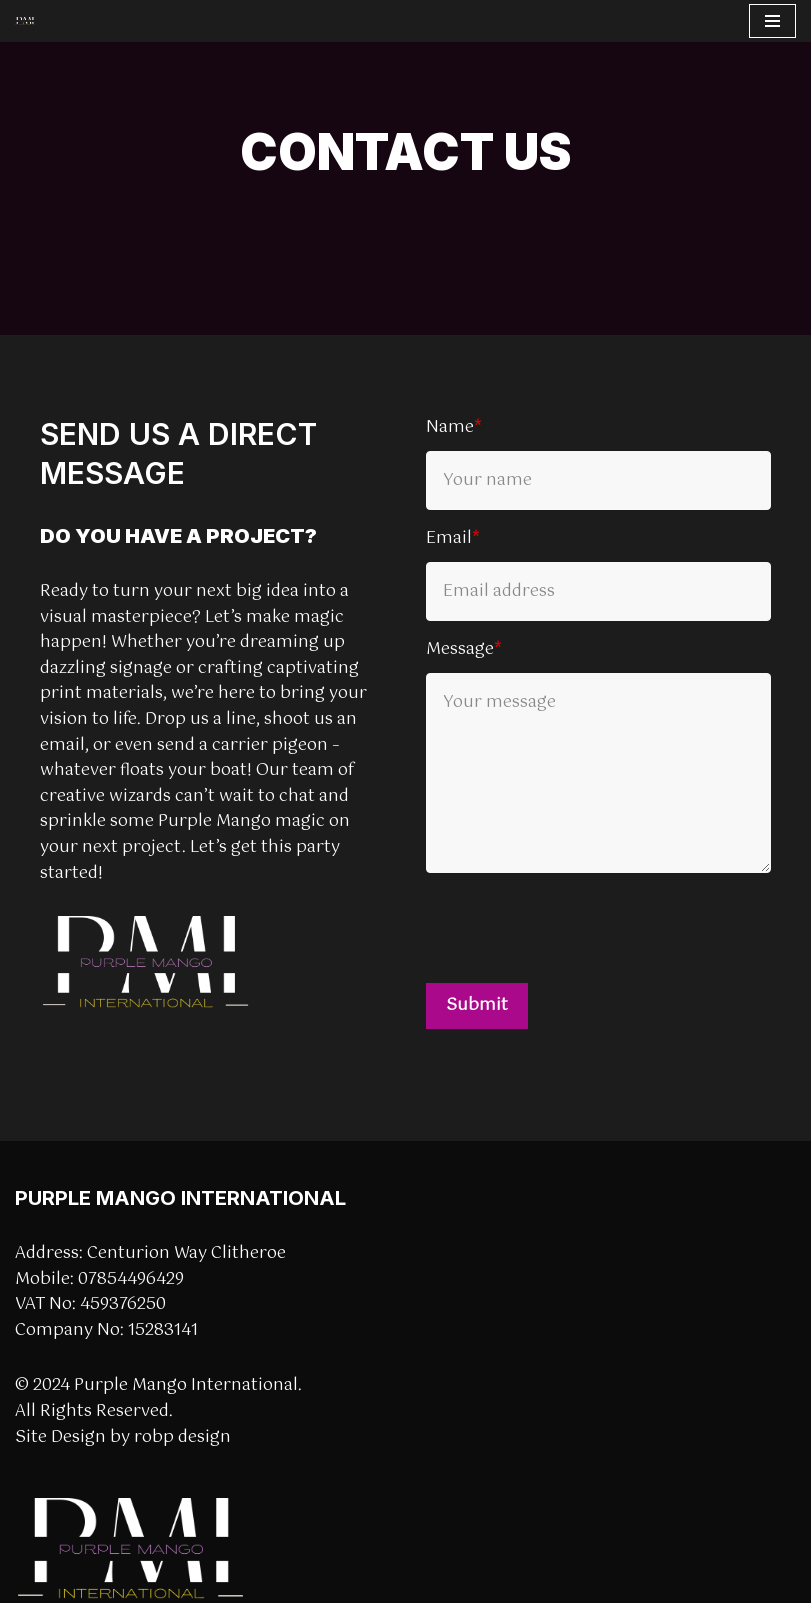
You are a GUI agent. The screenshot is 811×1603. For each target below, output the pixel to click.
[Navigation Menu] (772, 21)
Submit (477, 1005)
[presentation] (578, 928)
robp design (182, 1437)
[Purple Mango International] (25, 21)
